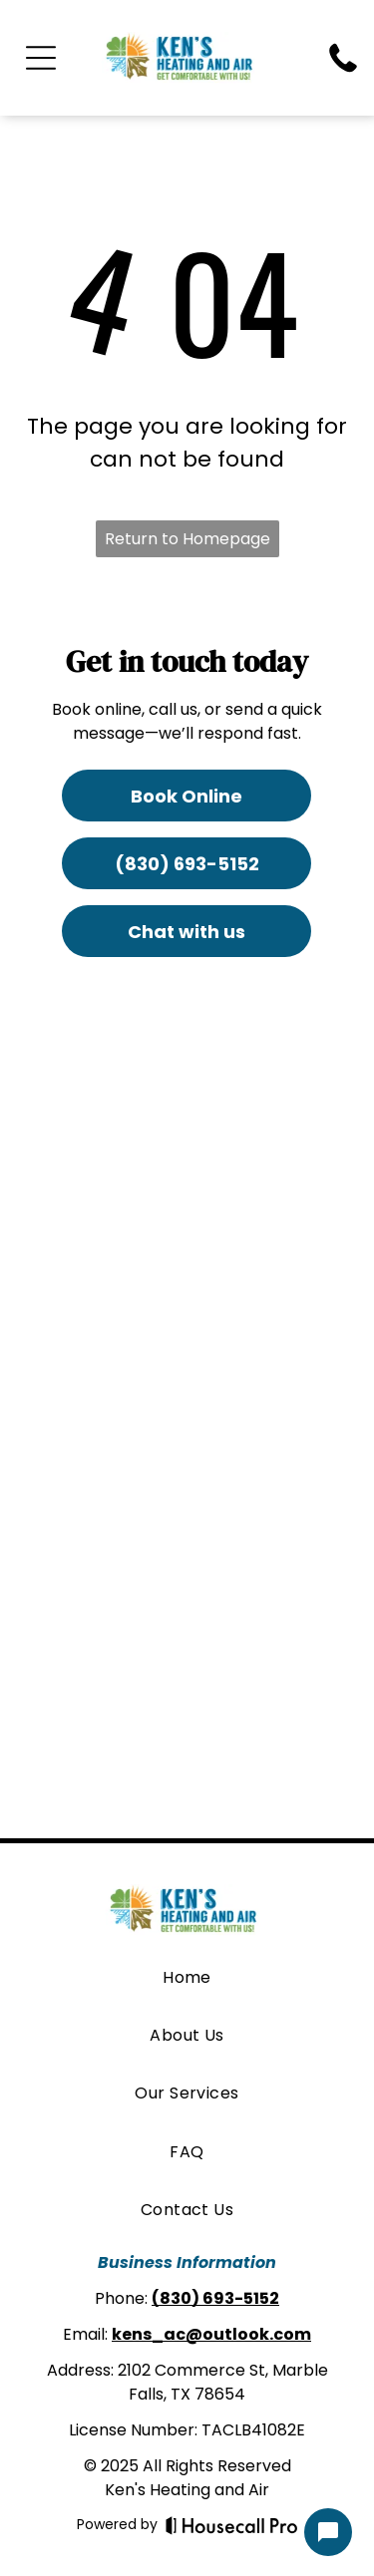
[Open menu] (41, 58)
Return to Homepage (187, 538)
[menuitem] (187, 1977)
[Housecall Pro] (232, 2525)
